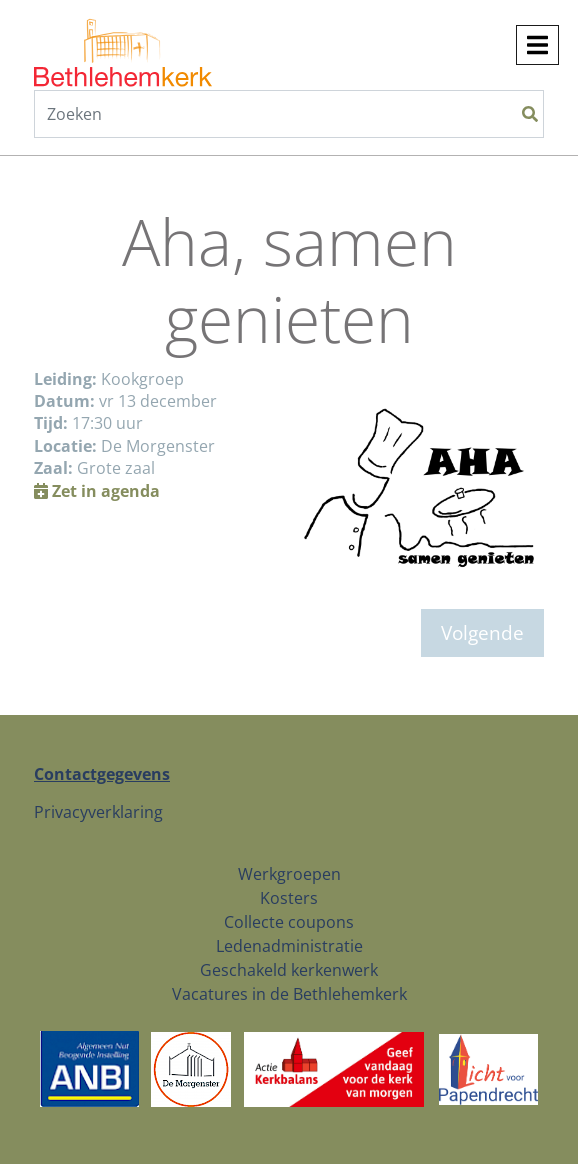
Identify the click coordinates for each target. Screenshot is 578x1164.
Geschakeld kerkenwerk (289, 970)
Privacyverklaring (98, 812)
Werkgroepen (289, 874)
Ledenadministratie (289, 946)
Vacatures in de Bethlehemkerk (289, 994)
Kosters (289, 898)
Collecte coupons (289, 922)
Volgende (482, 632)
